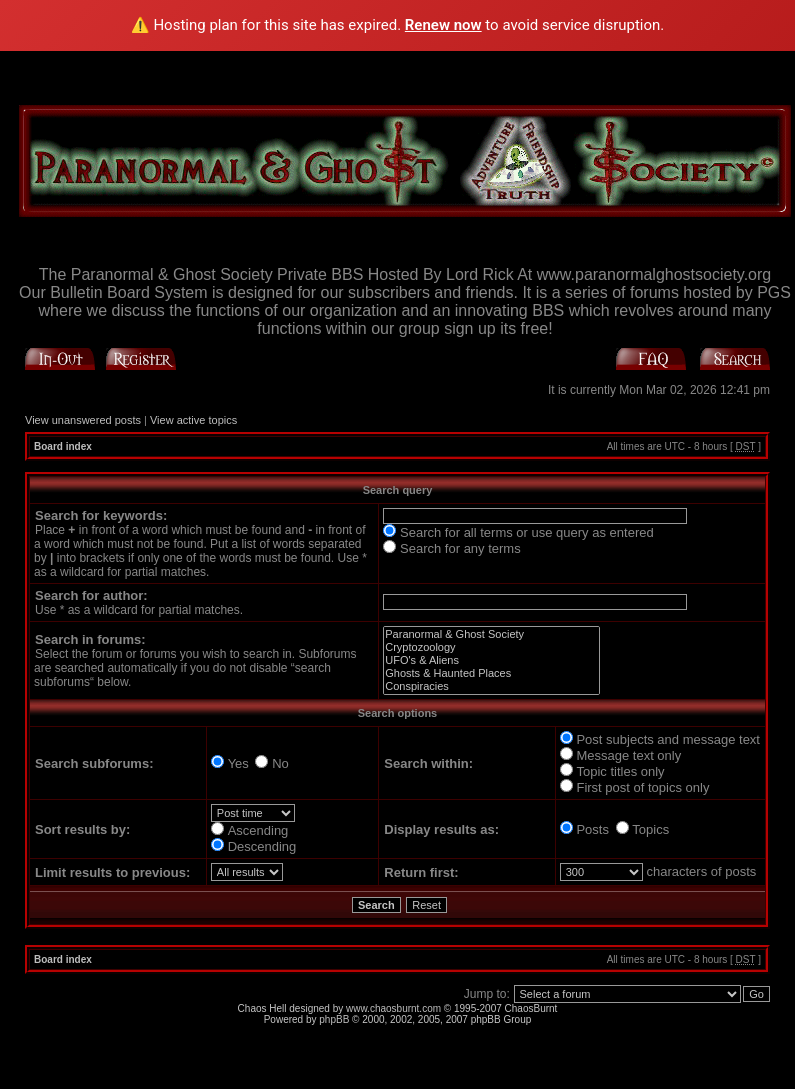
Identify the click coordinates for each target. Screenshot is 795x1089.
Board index (63, 446)
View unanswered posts (83, 420)
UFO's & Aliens (491, 660)
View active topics (193, 420)
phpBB (334, 1019)
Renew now (443, 25)
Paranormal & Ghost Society (491, 634)
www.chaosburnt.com (393, 1008)
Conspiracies (491, 686)
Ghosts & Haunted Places (491, 673)
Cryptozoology (491, 647)
